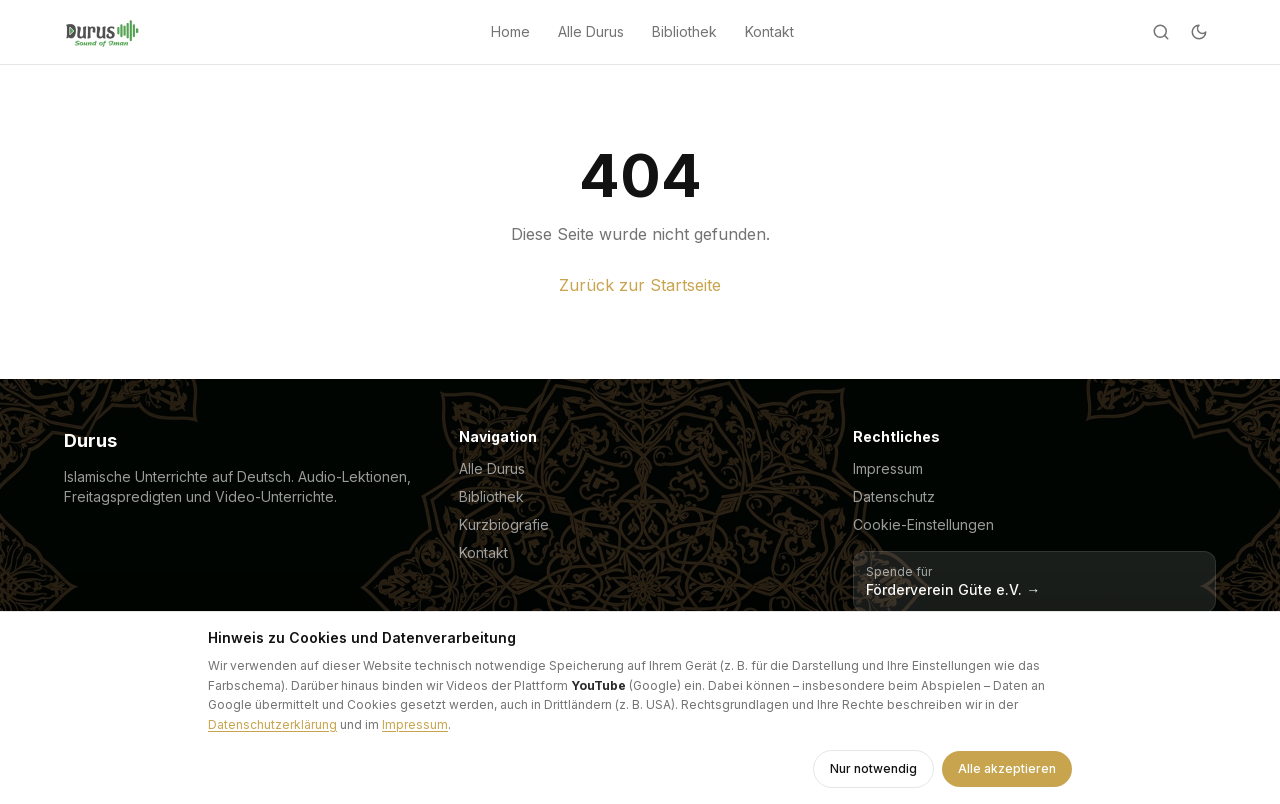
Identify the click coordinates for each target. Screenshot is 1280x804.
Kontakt (769, 31)
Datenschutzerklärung (272, 724)
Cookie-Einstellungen (923, 524)
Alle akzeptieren (1007, 768)
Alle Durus (591, 31)
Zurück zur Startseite (640, 285)
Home (510, 31)
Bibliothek (684, 31)
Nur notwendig (873, 768)
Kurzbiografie (504, 524)
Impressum (888, 468)
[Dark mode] (1199, 32)
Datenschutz (894, 496)
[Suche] (1161, 32)
